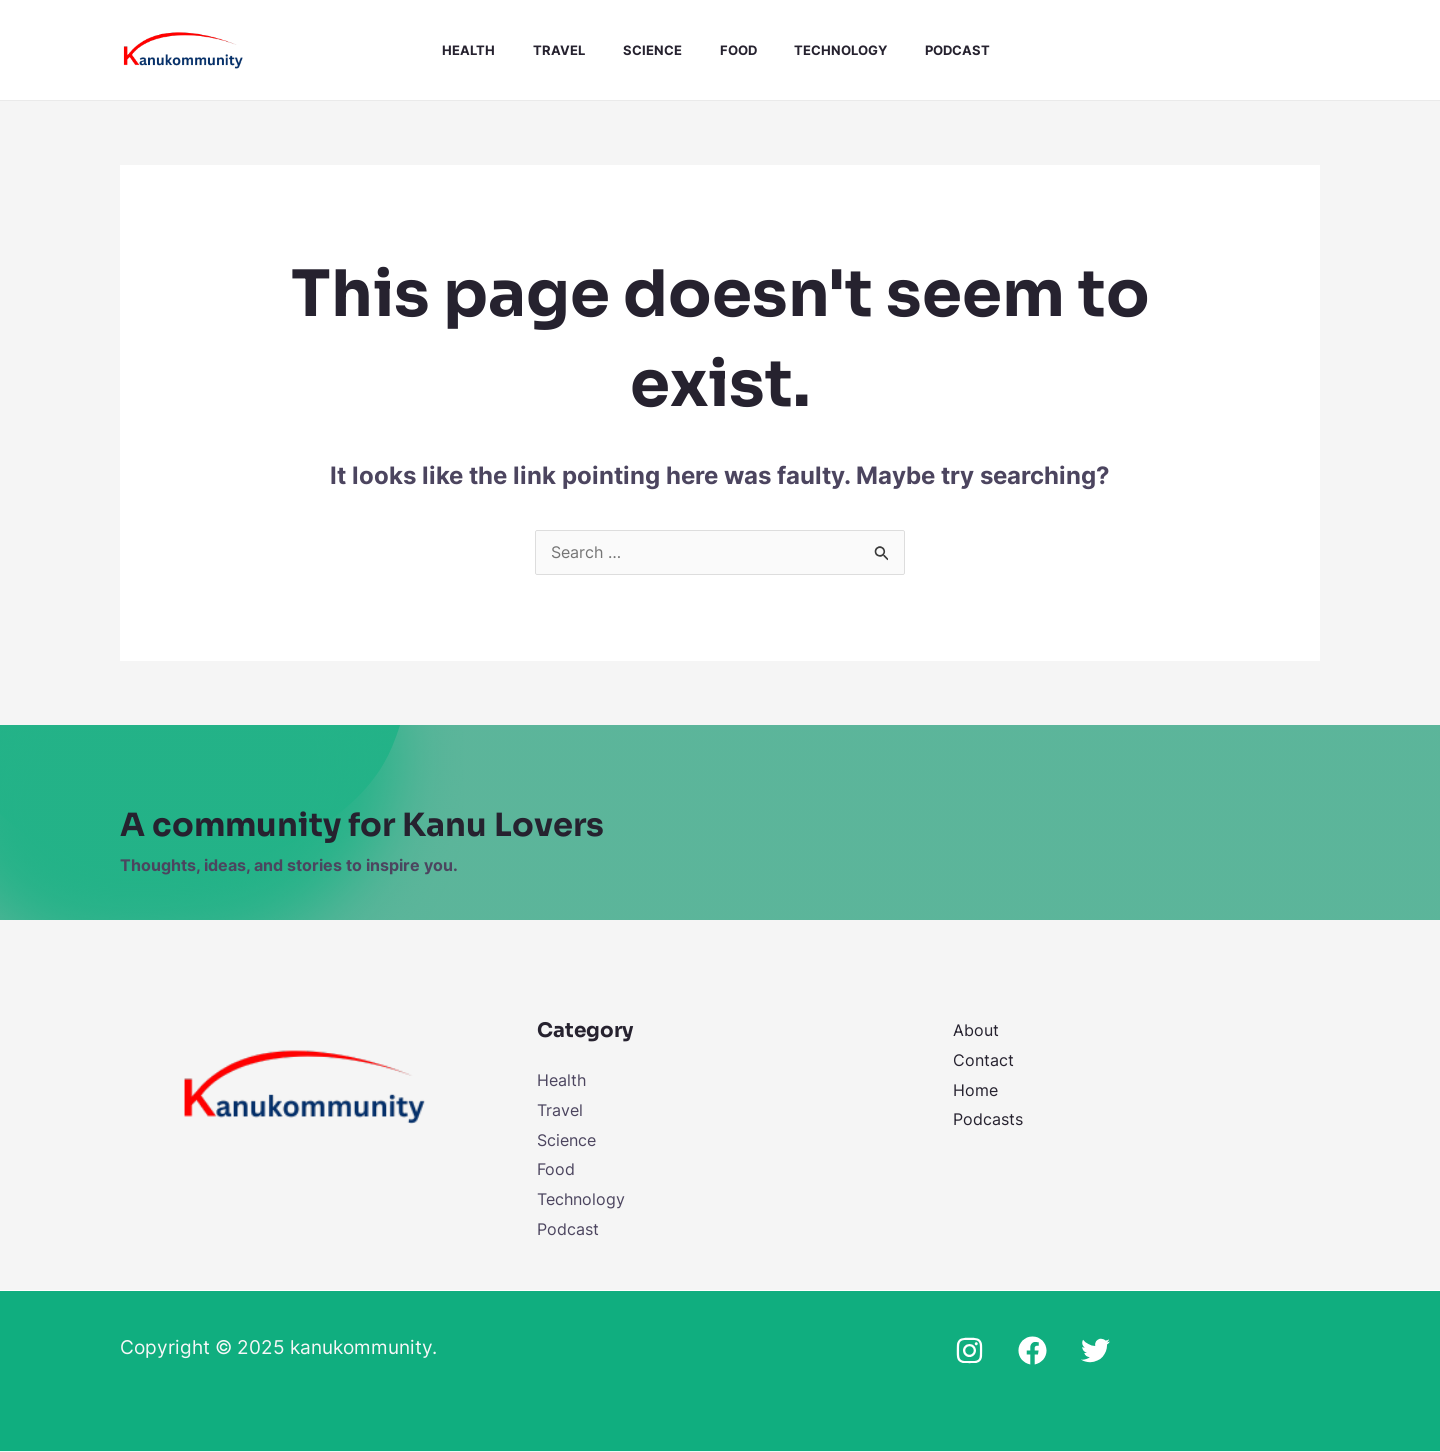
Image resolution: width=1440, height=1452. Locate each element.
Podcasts (988, 1120)
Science (643, 50)
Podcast (931, 50)
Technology (820, 50)
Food (723, 50)
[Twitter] (1095, 1351)
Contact (983, 1061)
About (976, 1031)
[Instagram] (969, 1351)
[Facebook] (1032, 1351)
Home (975, 1091)
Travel (556, 50)
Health (471, 50)
